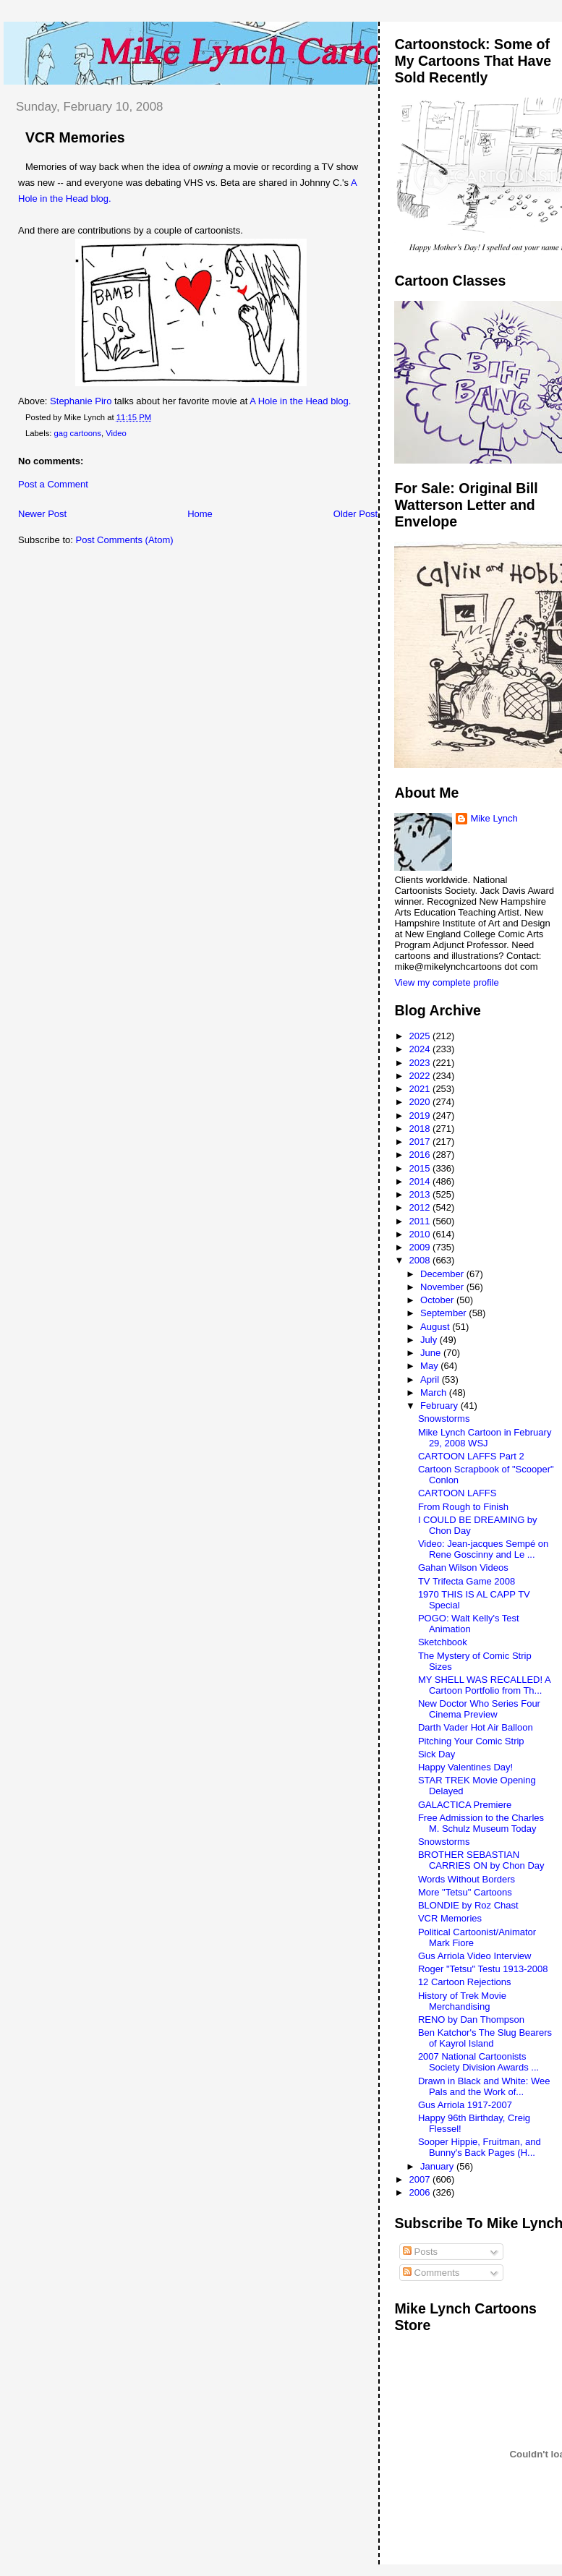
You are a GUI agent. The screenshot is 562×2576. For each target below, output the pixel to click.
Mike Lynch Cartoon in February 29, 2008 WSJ (485, 1438)
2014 (421, 1181)
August (436, 1326)
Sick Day (436, 1754)
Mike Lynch (493, 818)
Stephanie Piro (80, 401)
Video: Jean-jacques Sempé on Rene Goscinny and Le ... (483, 1549)
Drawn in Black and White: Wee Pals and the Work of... (484, 2086)
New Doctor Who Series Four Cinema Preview (479, 1709)
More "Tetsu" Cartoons (465, 1892)
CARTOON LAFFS (457, 1493)
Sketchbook (442, 1642)
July (430, 1339)
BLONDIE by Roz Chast (468, 1905)
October (438, 1300)
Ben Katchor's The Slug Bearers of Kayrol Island (485, 2038)
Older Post (355, 513)
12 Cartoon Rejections (464, 1981)
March (434, 1392)
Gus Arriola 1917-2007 (465, 2104)
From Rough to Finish (463, 1506)
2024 (421, 1049)
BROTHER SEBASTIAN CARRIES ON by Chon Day (481, 1860)
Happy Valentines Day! (465, 1767)
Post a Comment (53, 484)
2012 (421, 1207)
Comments (431, 2272)
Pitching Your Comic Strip (471, 1741)
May (430, 1365)
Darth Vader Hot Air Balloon (475, 1727)
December (443, 1273)
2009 (421, 1247)
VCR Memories (75, 137)
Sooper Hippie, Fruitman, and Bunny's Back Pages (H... (479, 2147)
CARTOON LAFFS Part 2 (471, 1456)
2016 (421, 1154)
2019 (421, 1115)
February (440, 1405)
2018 (421, 1128)
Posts (420, 2251)
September (444, 1313)
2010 (421, 1234)
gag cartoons (77, 433)
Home (200, 513)
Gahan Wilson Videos (463, 1567)
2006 (421, 2192)
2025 (421, 1036)
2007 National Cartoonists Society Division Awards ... (478, 2062)
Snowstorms (444, 1418)
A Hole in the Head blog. (300, 401)
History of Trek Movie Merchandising (462, 2001)
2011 (421, 1221)
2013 (421, 1194)
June (431, 1352)
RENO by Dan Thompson (471, 2019)
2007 (421, 2179)
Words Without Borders (466, 1879)
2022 (421, 1075)
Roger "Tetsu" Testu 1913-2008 (483, 1968)
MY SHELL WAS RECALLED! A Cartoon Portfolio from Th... (484, 1685)
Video (116, 433)
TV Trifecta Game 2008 (466, 1581)
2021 (421, 1088)
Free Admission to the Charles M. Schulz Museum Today (481, 1823)
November (443, 1286)
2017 (421, 1141)
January (438, 2166)
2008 (421, 1260)
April (431, 1379)
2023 (421, 1062)
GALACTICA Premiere (464, 1804)
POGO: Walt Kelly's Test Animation (468, 1623)
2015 (421, 1168)
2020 (421, 1101)
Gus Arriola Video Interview (475, 1955)
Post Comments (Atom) (125, 539)
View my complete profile (446, 982)
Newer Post (42, 513)
